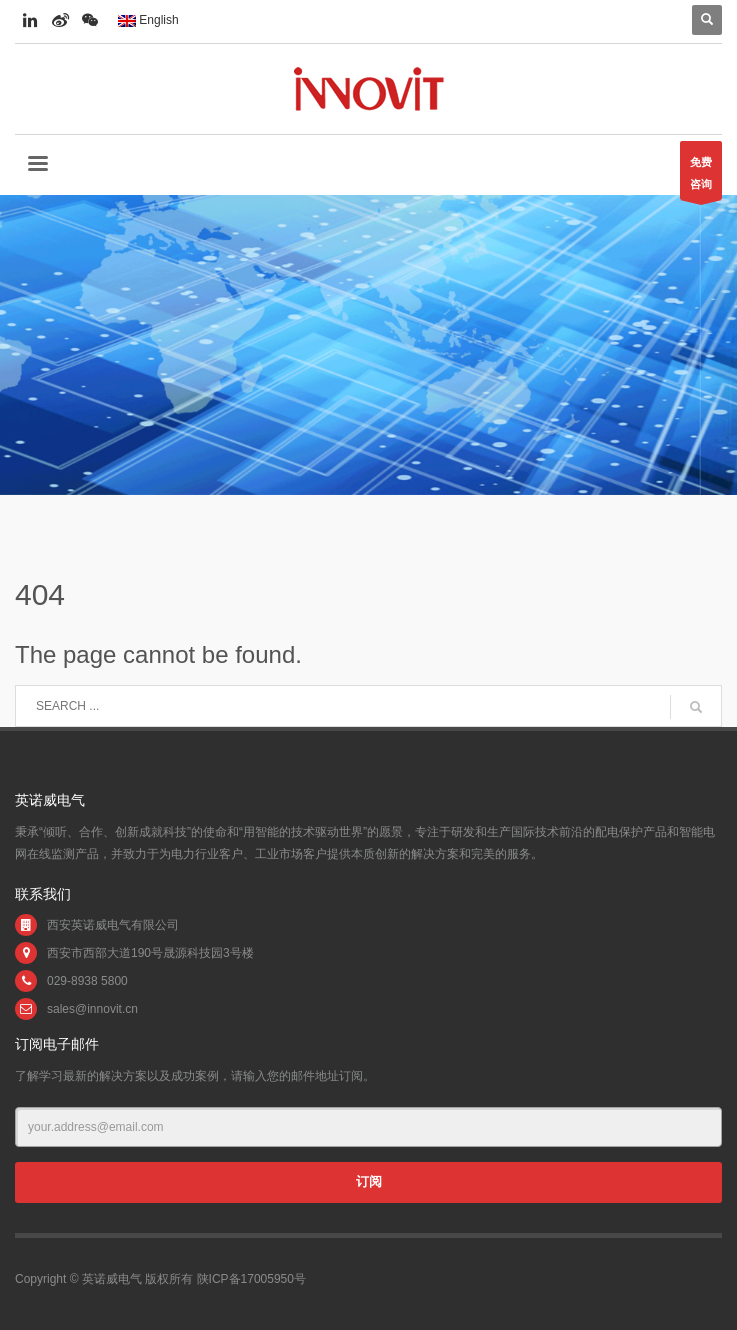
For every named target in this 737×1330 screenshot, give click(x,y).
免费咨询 (701, 178)
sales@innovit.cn (92, 1009)
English (148, 20)
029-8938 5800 (87, 981)
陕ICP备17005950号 (251, 1279)
